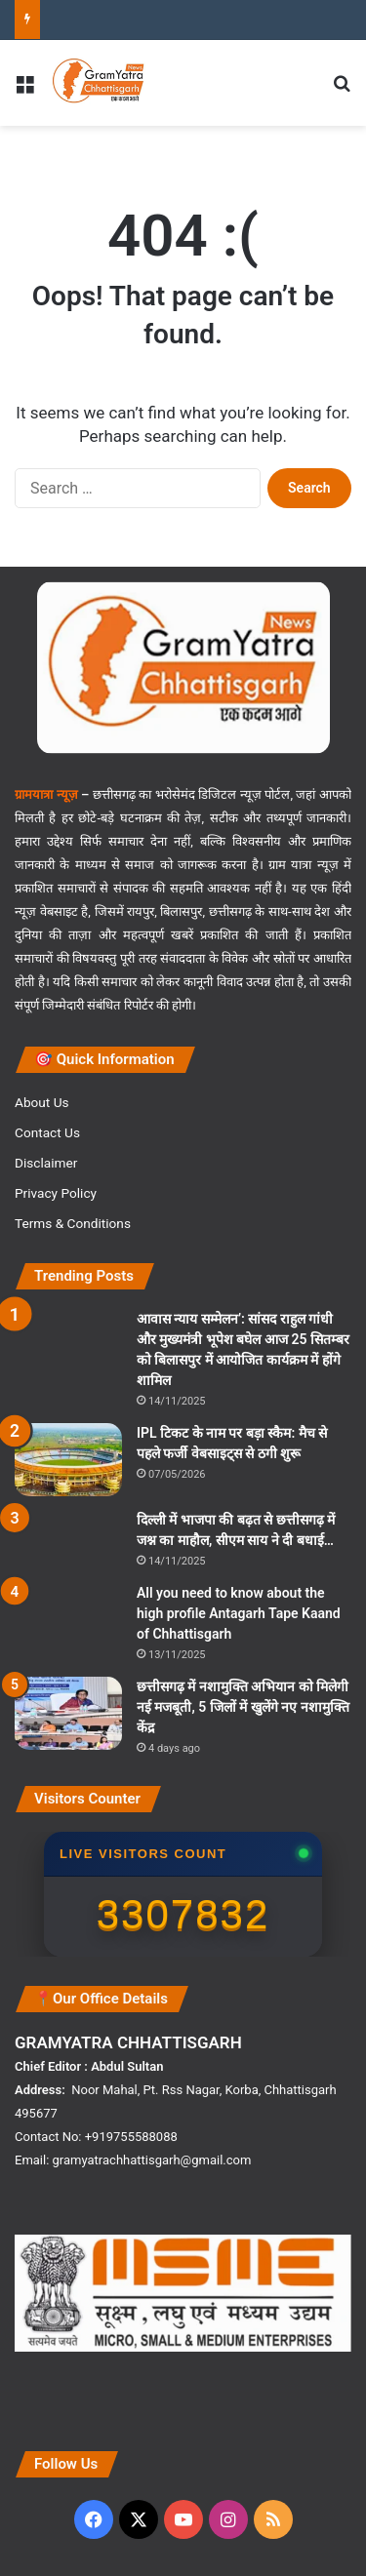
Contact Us (47, 1132)
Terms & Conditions (73, 1223)
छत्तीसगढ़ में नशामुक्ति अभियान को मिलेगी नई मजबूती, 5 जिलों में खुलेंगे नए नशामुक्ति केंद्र (243, 1707)
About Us (42, 1102)
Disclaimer (46, 1162)
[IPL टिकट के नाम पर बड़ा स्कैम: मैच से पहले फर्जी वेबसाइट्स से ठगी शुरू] (68, 1459)
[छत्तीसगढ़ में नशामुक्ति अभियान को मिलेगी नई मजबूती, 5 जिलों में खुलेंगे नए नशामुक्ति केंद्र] (68, 1713)
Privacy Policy (56, 1193)
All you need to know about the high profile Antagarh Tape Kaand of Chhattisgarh (239, 1613)
